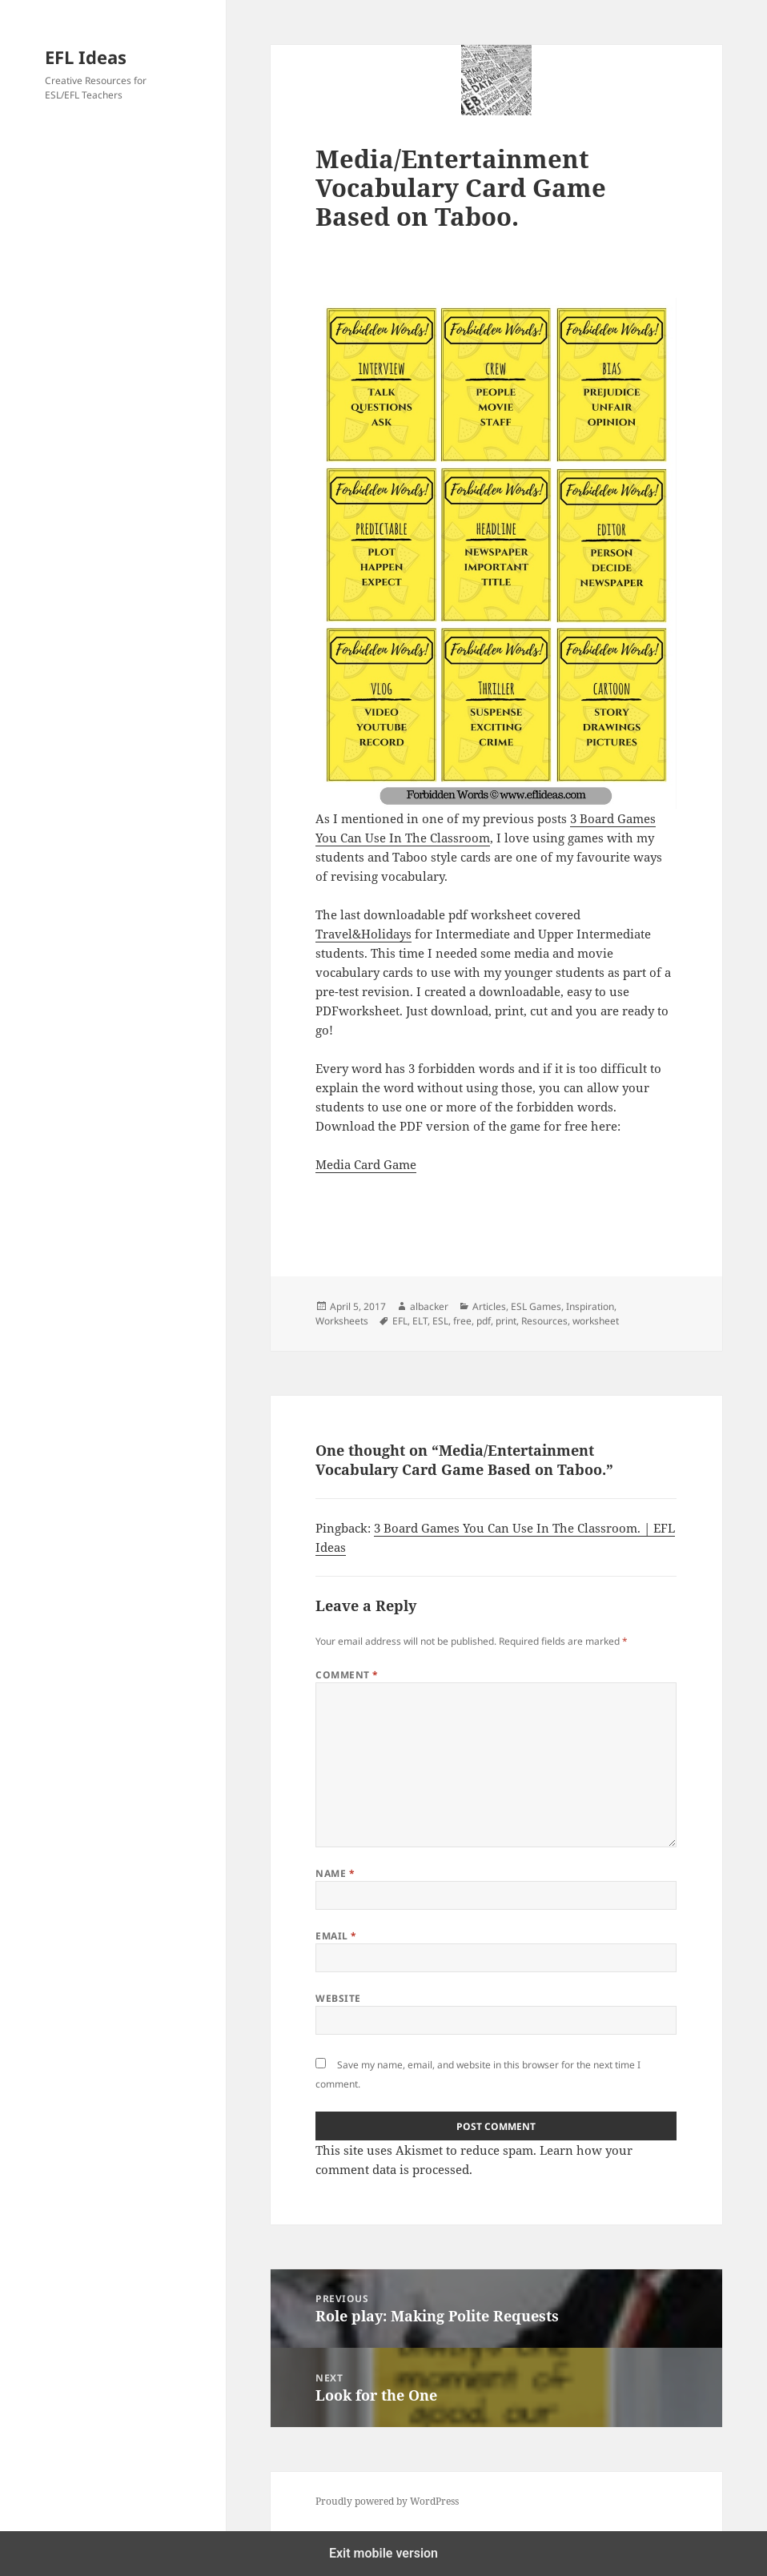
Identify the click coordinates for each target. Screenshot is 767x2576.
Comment (346, 1675)
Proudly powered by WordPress (387, 2501)
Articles (489, 1306)
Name (335, 1873)
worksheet (595, 1321)
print (506, 1321)
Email (335, 1936)
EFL (400, 1321)
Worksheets (341, 1321)
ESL (440, 1321)
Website (337, 1998)
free (462, 1321)
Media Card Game (365, 1164)
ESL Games (536, 1306)
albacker (429, 1306)
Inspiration (590, 1306)
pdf (483, 1321)
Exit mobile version (383, 2553)
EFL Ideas (85, 57)
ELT (420, 1321)
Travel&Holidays (363, 934)
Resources (544, 1321)
